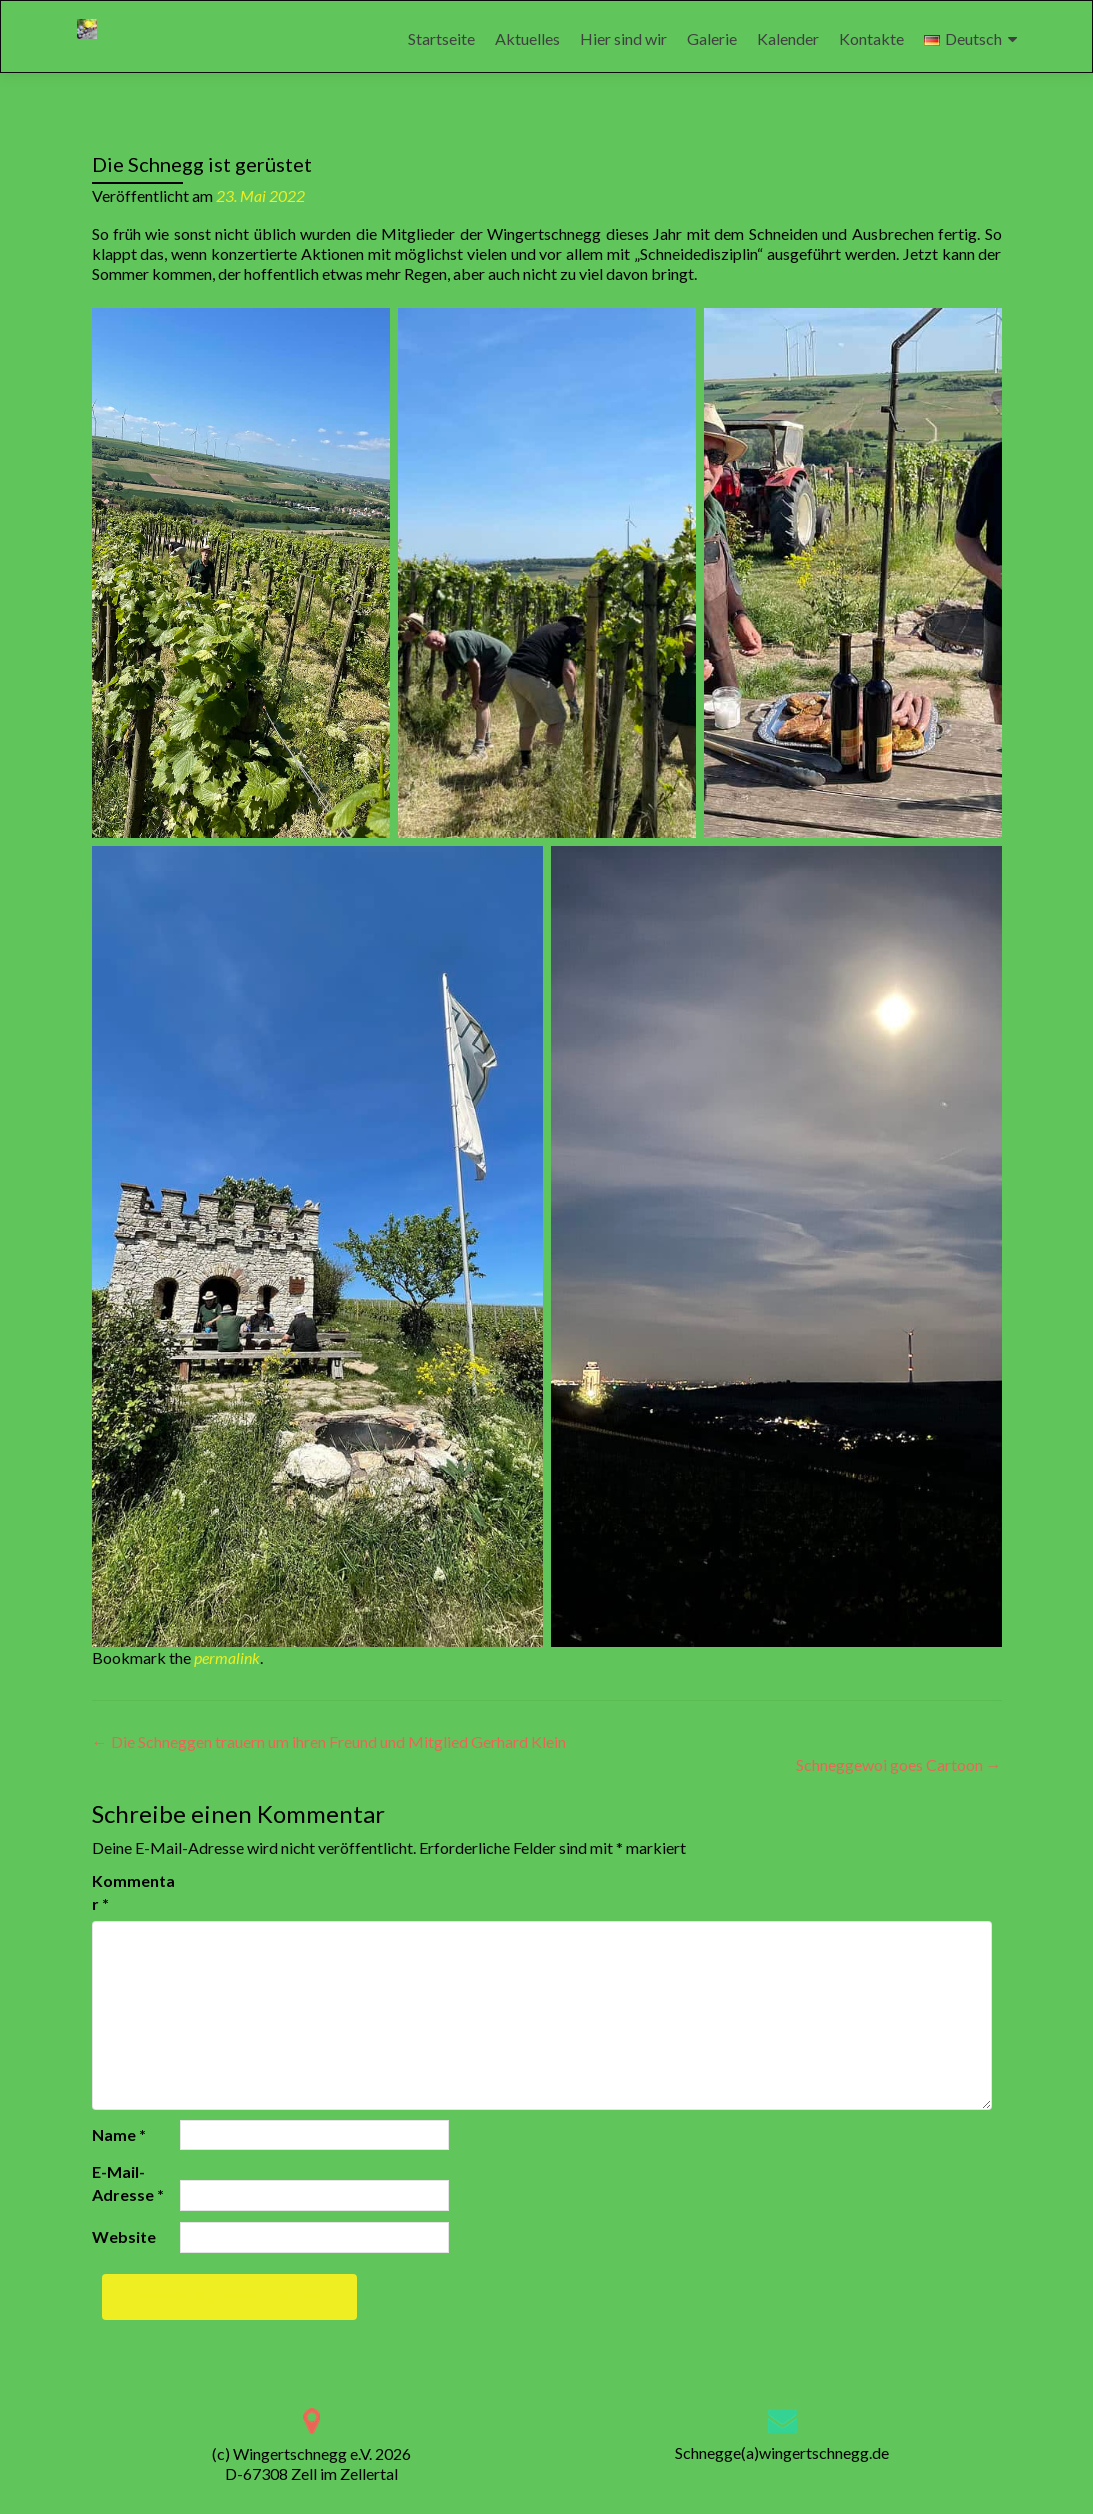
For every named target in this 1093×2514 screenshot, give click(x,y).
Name (119, 2134)
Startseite (441, 38)
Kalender (788, 38)
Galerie (712, 38)
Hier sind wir (623, 38)
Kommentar (133, 1892)
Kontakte (871, 38)
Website (124, 2236)
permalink (227, 1657)
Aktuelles (527, 38)
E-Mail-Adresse (128, 2183)
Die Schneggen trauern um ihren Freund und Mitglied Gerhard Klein (329, 1741)
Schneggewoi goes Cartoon (899, 1764)
